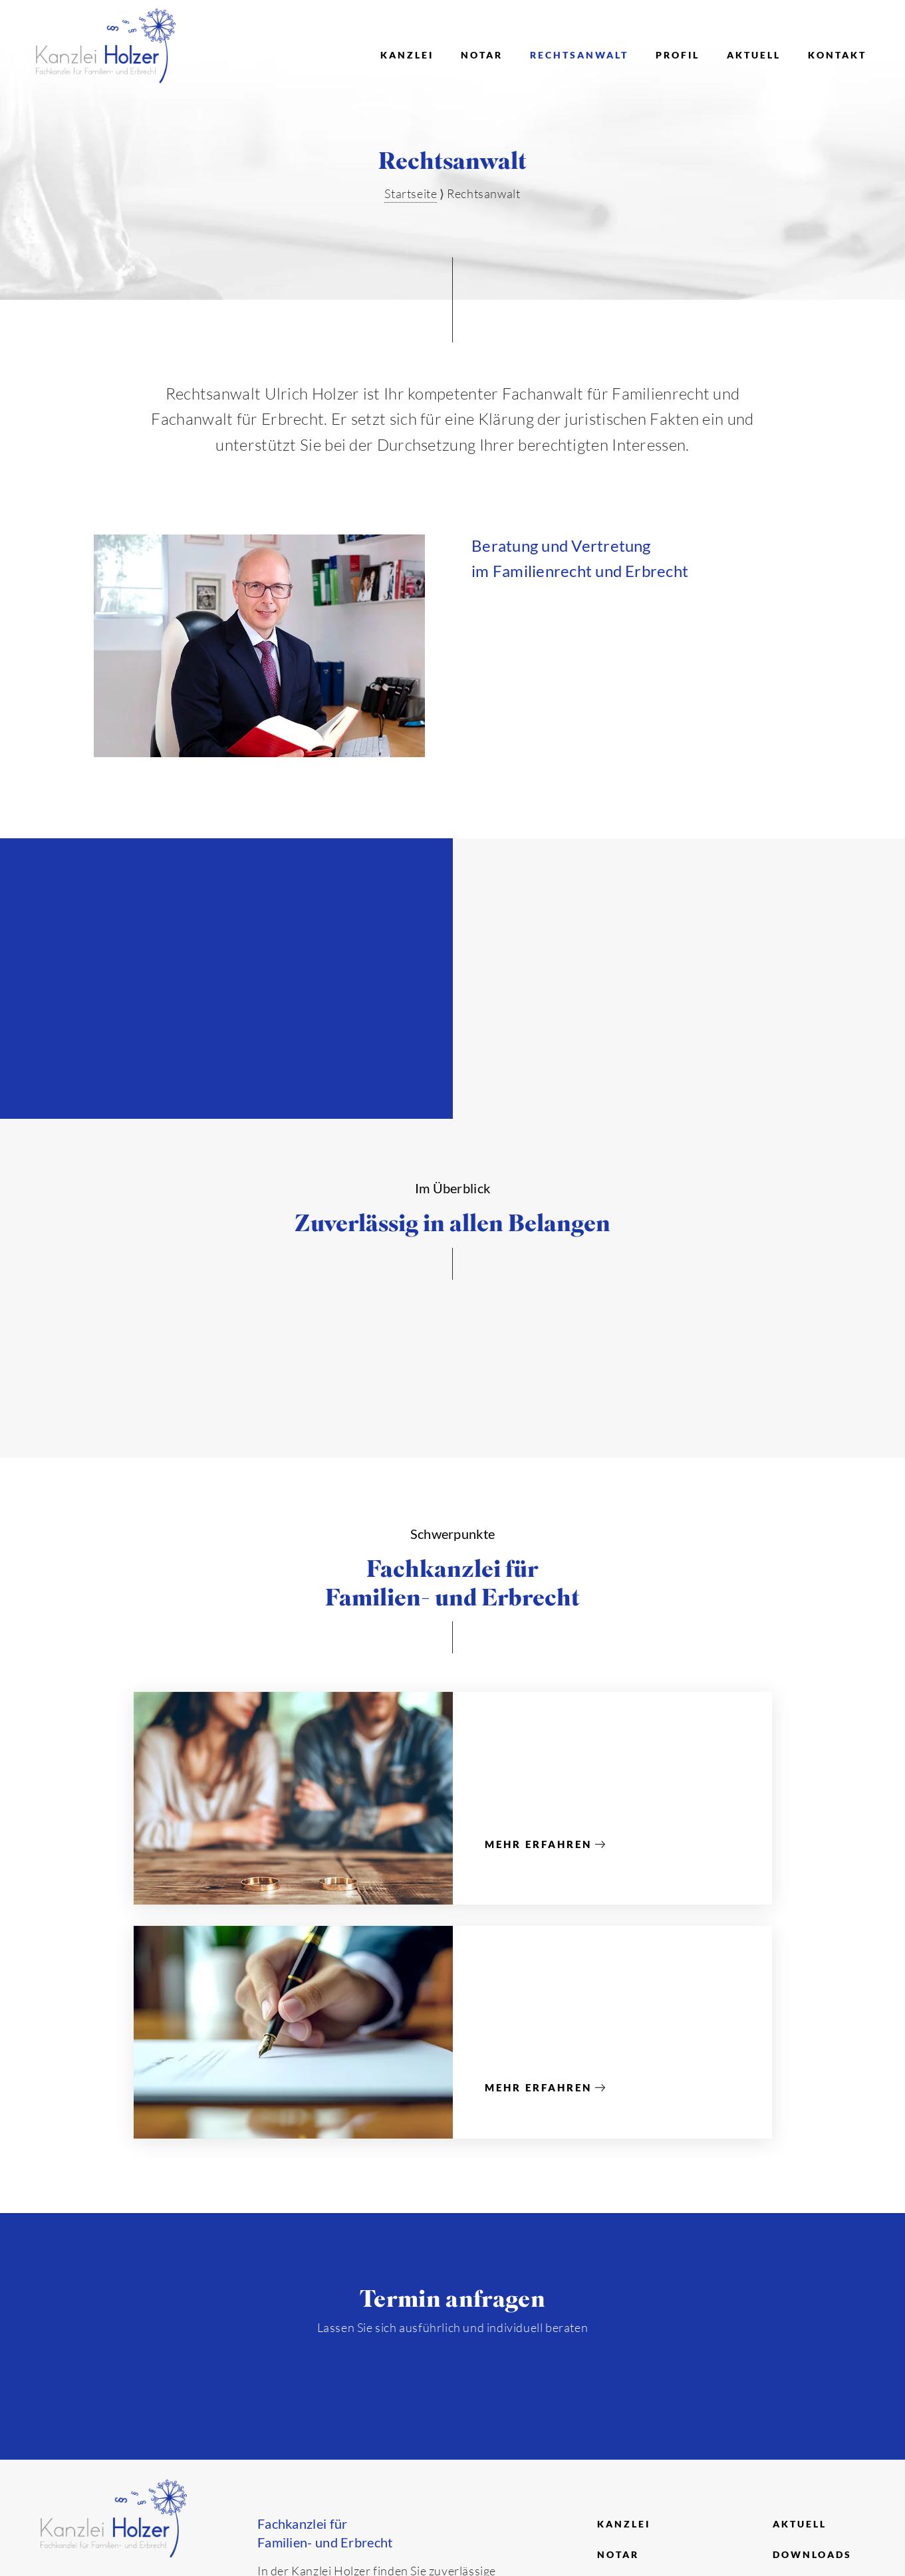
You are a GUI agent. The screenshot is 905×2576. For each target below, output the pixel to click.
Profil (678, 54)
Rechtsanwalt (579, 54)
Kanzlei (407, 54)
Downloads (812, 2554)
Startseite (410, 193)
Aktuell (754, 54)
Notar (482, 54)
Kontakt (837, 54)
